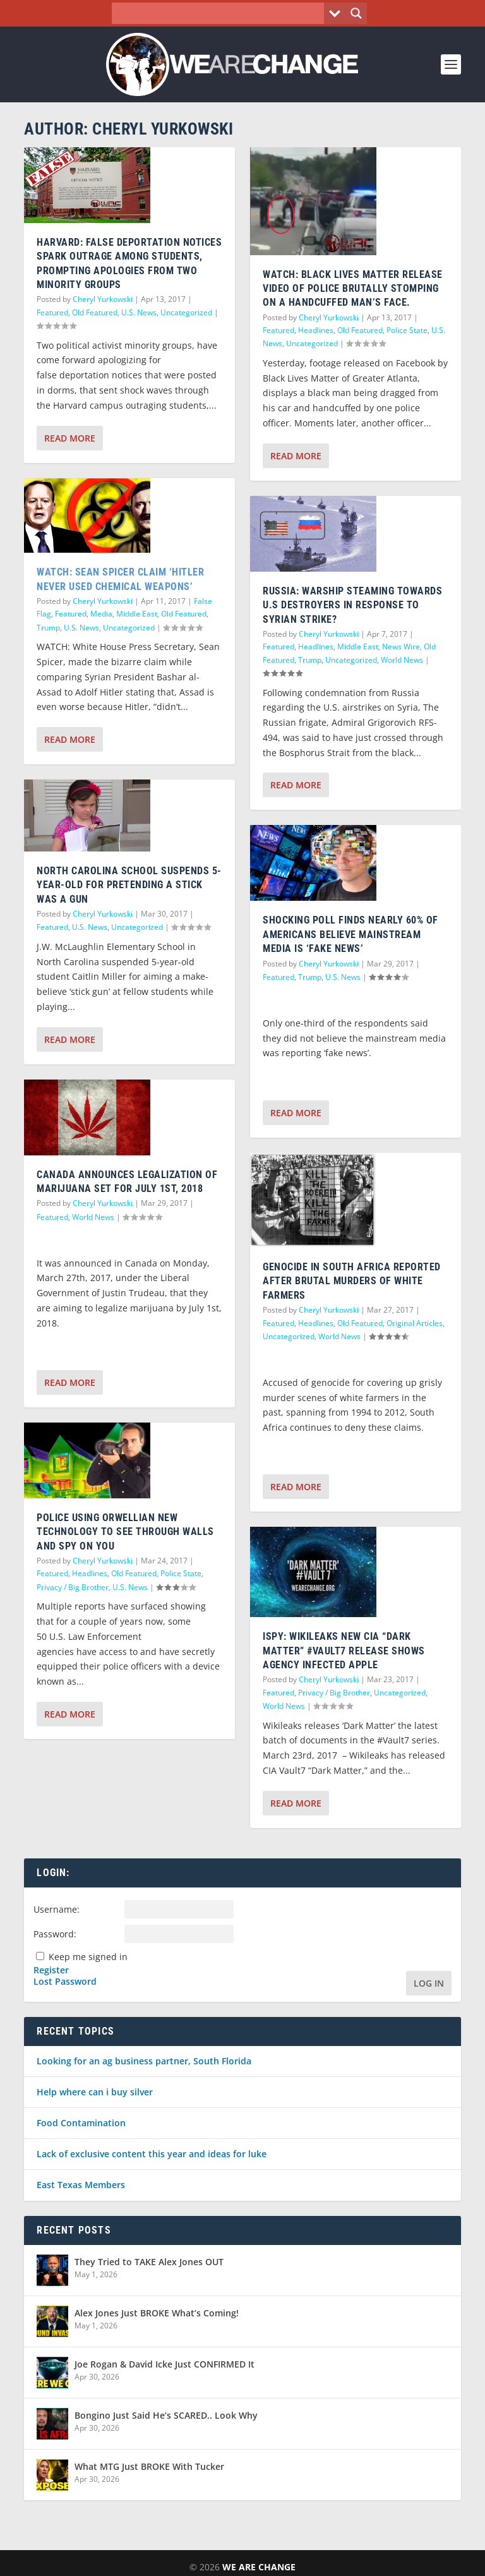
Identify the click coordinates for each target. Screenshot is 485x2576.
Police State (180, 1573)
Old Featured (94, 312)
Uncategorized (186, 312)
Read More (69, 438)
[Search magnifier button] (356, 13)
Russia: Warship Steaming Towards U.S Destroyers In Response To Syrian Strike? (352, 605)
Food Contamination (81, 2123)
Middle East (136, 613)
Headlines (89, 1573)
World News (93, 1217)
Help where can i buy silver (95, 2092)
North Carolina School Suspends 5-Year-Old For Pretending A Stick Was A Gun (129, 885)
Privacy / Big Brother (73, 1587)
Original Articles (414, 1323)
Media (101, 613)
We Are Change (259, 2567)
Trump (48, 627)
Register (51, 1970)
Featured (52, 312)
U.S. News (139, 312)
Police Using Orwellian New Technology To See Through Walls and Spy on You (125, 1532)
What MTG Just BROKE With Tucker (149, 2466)
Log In (429, 1983)
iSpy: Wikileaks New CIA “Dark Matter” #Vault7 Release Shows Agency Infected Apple (344, 1650)
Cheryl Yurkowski (103, 299)
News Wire (401, 646)
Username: (56, 1909)
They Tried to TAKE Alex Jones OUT (149, 2262)
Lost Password (65, 1981)
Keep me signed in (88, 1957)
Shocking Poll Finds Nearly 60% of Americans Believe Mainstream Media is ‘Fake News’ (350, 934)
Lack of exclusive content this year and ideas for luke (151, 2154)
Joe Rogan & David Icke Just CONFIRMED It (164, 2364)
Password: (54, 1934)
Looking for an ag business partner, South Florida (144, 2061)
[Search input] (221, 13)
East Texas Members (81, 2185)
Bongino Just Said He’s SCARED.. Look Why (166, 2415)
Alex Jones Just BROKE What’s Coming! (157, 2313)
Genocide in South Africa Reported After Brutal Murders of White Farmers (352, 1281)
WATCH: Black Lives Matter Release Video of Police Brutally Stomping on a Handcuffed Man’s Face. (353, 288)
